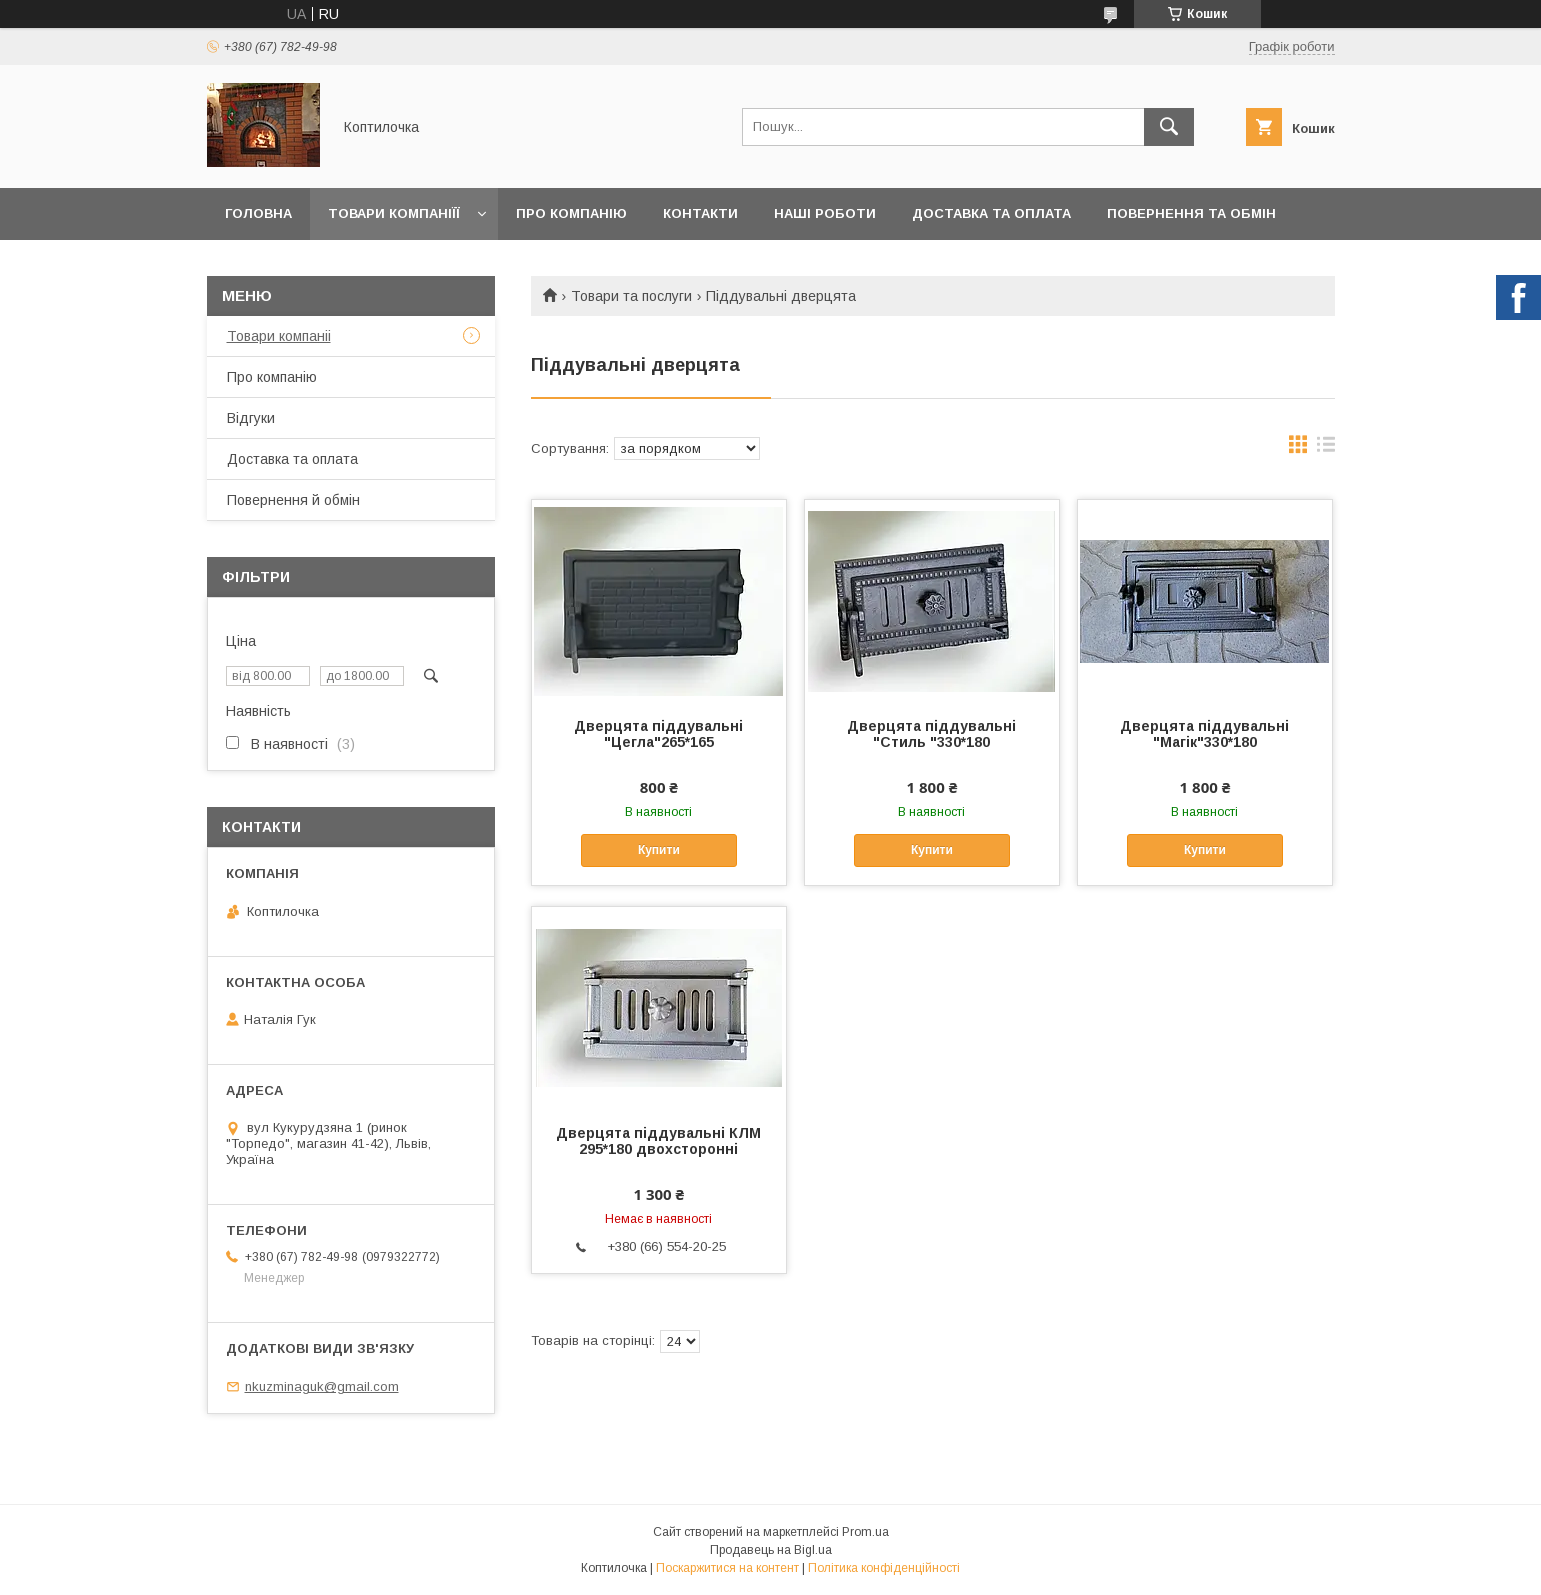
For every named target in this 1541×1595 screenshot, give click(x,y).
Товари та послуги (631, 296)
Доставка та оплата (991, 213)
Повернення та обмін (1191, 213)
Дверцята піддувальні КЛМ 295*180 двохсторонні (658, 1141)
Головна (258, 213)
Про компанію (571, 213)
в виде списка (1326, 449)
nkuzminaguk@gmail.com (322, 1386)
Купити (659, 850)
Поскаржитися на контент (727, 1568)
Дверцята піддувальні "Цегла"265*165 (658, 734)
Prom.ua (865, 1532)
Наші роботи (825, 213)
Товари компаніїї (394, 213)
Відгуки (251, 418)
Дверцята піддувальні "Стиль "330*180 (931, 734)
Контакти (700, 213)
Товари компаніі (279, 336)
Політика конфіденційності (884, 1568)
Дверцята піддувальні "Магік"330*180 (1204, 734)
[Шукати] (1169, 127)
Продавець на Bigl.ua (771, 1550)
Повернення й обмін (293, 500)
